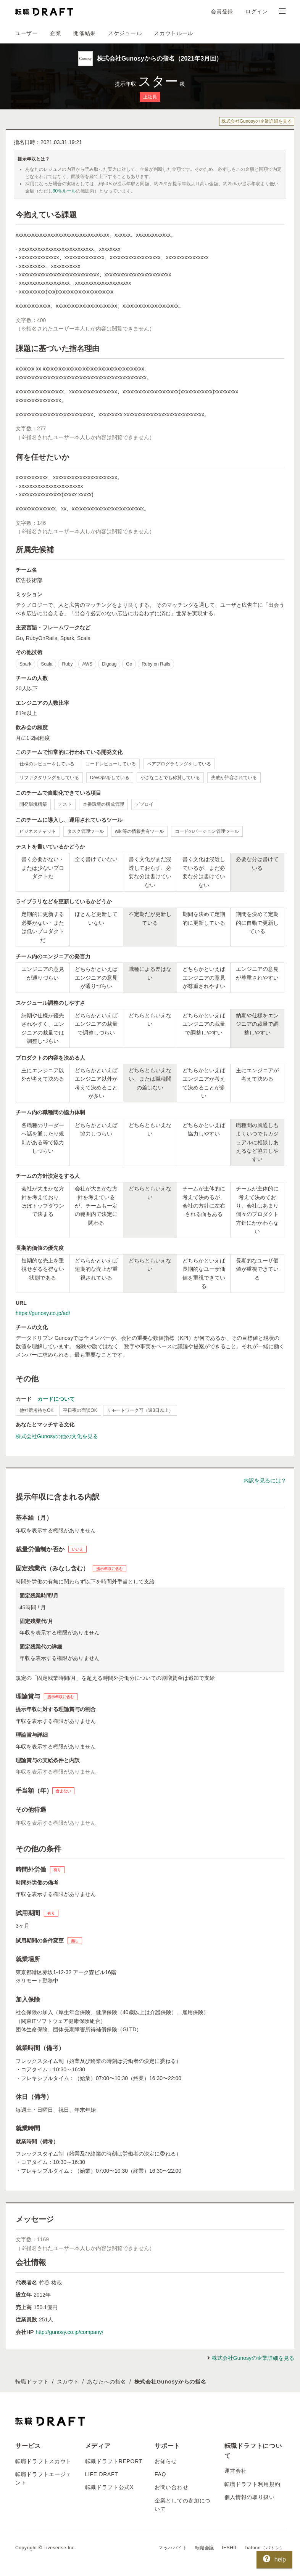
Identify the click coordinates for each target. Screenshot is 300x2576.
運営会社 (235, 2471)
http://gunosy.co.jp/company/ (69, 2332)
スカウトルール (173, 33)
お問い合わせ (171, 2487)
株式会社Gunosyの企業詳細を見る (256, 121)
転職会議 (204, 2547)
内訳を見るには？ (265, 1480)
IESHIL (230, 2547)
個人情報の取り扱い (249, 2497)
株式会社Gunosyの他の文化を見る (57, 1436)
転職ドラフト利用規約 (252, 2484)
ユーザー (26, 33)
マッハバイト (172, 2547)
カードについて (56, 1399)
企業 (55, 33)
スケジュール (125, 33)
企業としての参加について (183, 2504)
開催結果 (84, 33)
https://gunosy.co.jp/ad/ (43, 1313)
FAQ (160, 2474)
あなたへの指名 (106, 2382)
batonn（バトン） (265, 2547)
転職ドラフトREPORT (114, 2461)
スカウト (68, 2382)
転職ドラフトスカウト (43, 2461)
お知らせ (166, 2461)
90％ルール (64, 191)
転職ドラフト (32, 2382)
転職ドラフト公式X (109, 2487)
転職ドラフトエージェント (43, 2478)
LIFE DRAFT (101, 2474)
